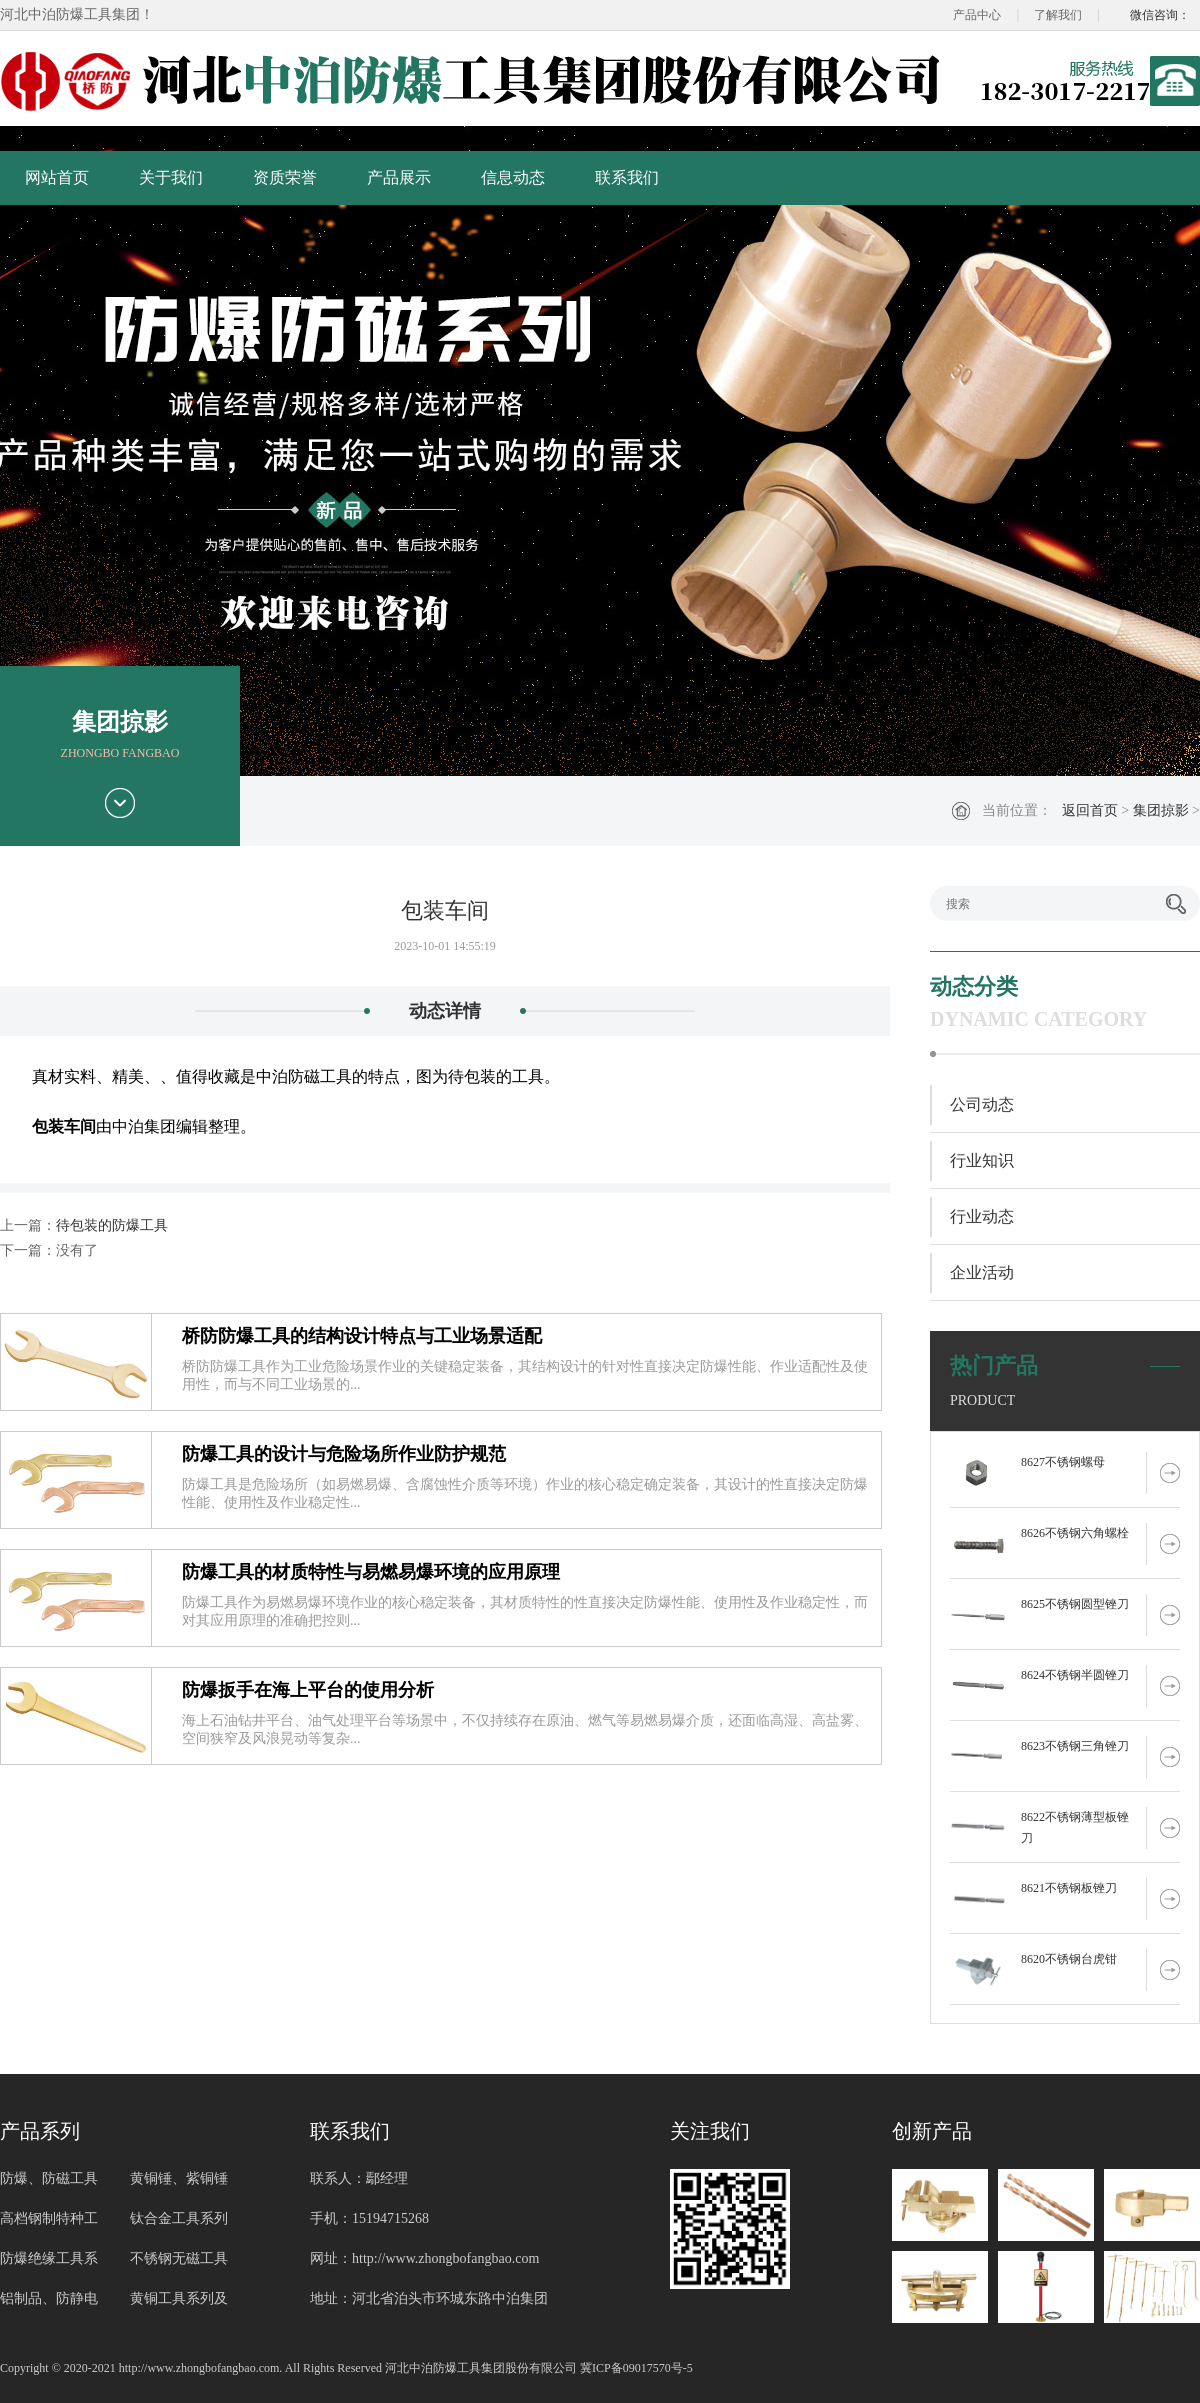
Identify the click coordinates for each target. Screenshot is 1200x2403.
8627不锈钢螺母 (1063, 1462)
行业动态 (982, 1216)
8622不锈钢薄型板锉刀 (1075, 1827)
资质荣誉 (285, 177)
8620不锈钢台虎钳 (1069, 1959)
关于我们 (171, 177)
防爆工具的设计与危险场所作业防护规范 (344, 1454)
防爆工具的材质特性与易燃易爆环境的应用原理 (371, 1572)
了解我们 (1058, 15)
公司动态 (982, 1104)
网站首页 (57, 177)
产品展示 (399, 177)
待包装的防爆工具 (112, 1225)
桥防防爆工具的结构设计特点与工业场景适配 (362, 1336)
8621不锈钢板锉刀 (1069, 1888)
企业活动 (982, 1272)
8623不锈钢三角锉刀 (1075, 1746)
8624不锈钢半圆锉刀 (1075, 1675)
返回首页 (1090, 810)
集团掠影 (1161, 810)
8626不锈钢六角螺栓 (1075, 1533)
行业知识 (982, 1160)
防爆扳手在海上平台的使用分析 (308, 1690)
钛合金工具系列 (179, 2218)
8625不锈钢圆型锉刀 (1075, 1604)
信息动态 (513, 177)
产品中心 (977, 15)
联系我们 (627, 177)
